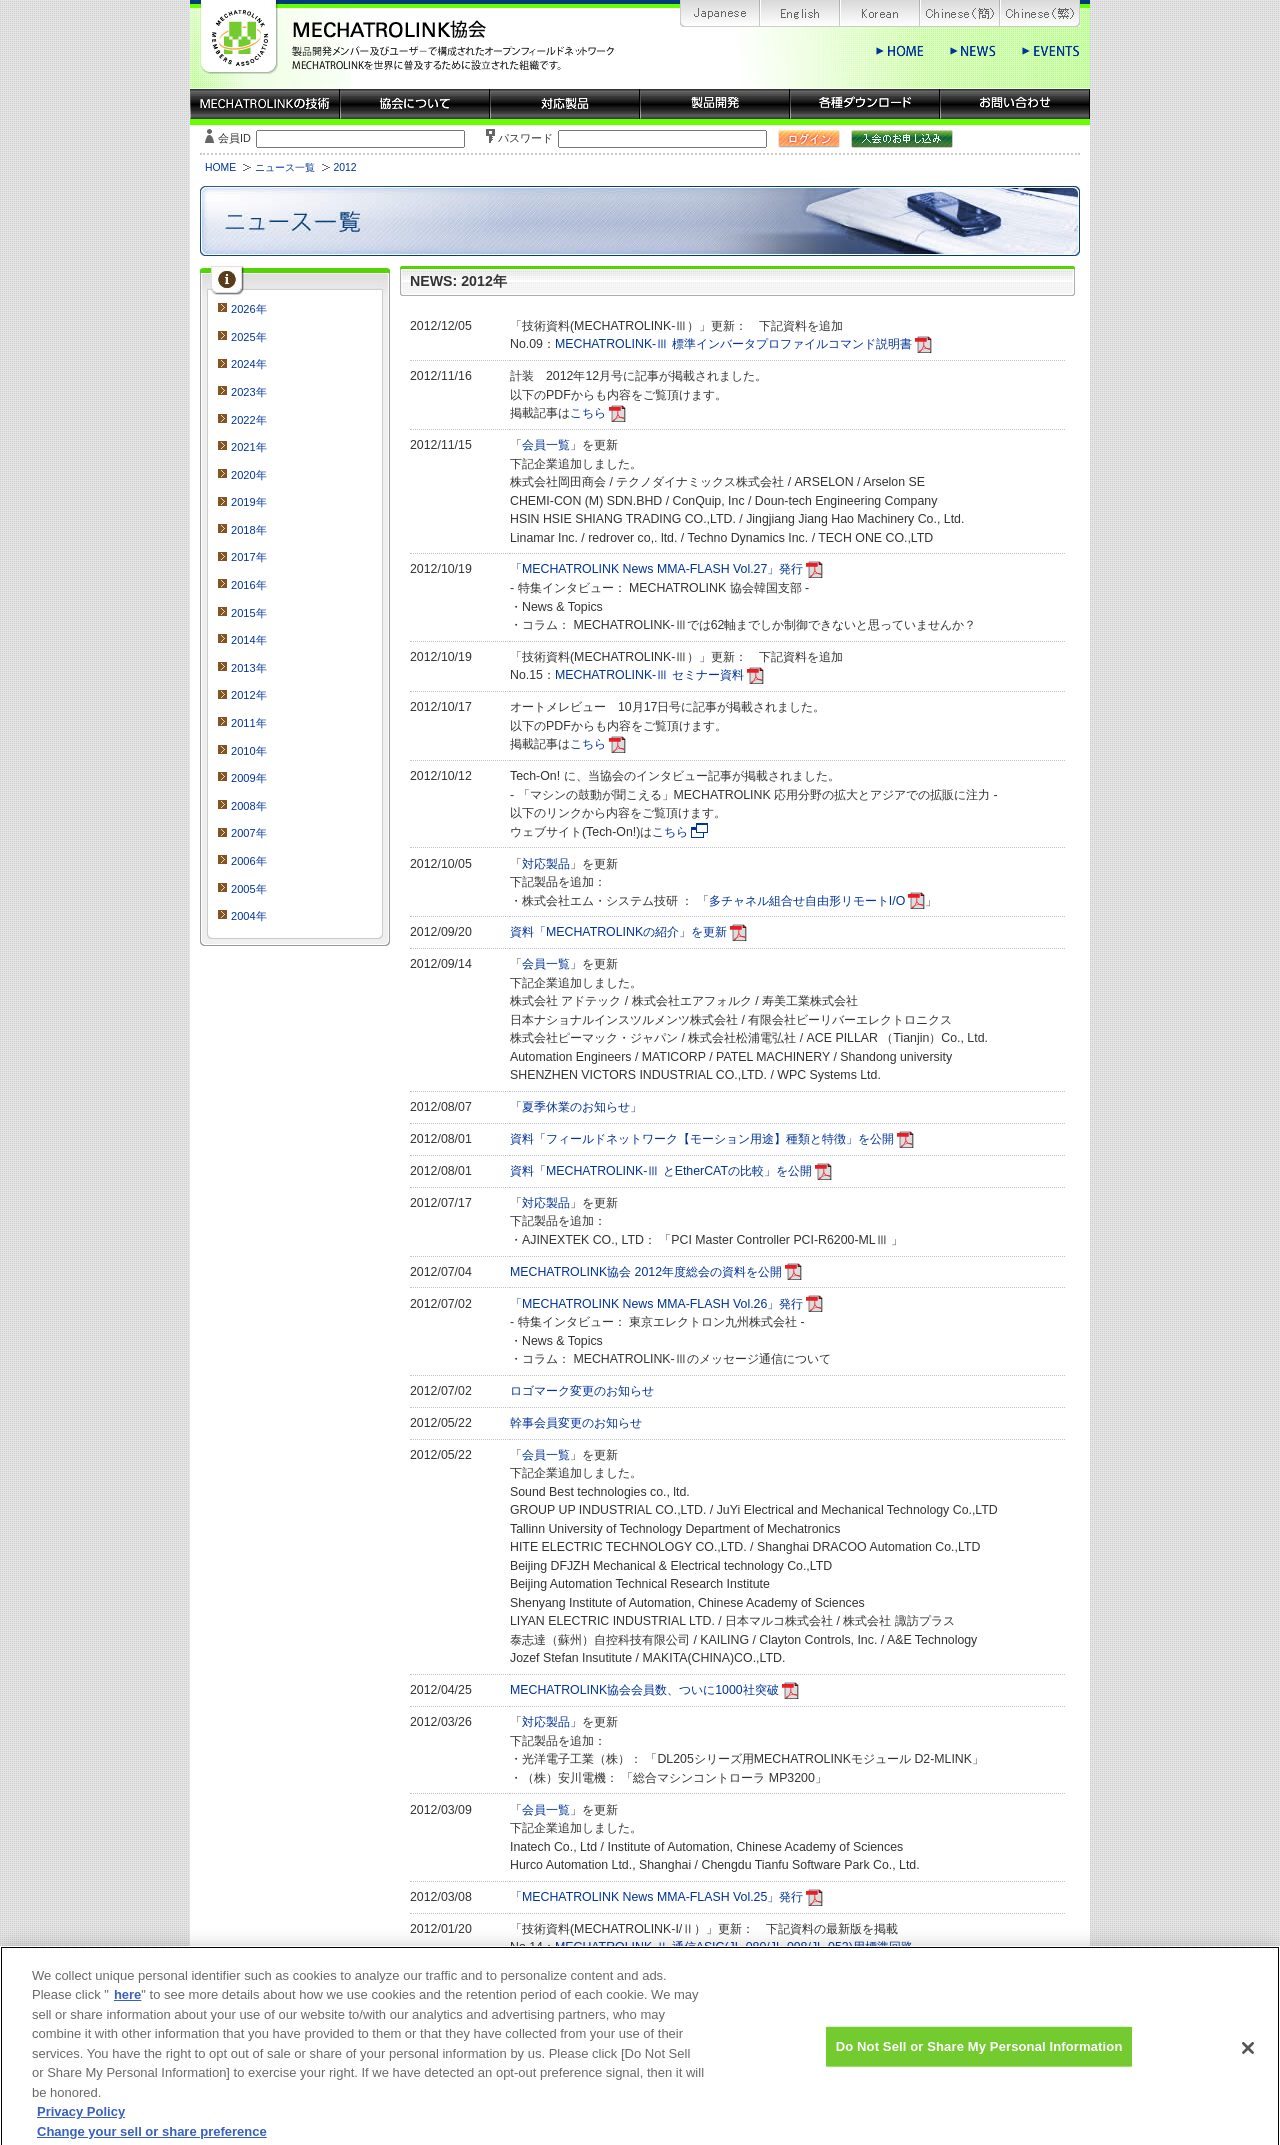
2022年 (249, 420)
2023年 (249, 392)
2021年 (249, 447)
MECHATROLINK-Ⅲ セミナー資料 (649, 675)
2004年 (249, 916)
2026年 (249, 309)
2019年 (249, 502)
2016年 (249, 585)
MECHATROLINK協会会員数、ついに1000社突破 (644, 1690)
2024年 (249, 364)
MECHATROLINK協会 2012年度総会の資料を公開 (646, 1272)
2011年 (249, 723)
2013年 (249, 668)
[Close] (1248, 2060)
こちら (588, 413)
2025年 (249, 337)
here (127, 2006)
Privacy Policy (81, 2123)
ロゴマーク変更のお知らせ (582, 1391)
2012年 (249, 695)
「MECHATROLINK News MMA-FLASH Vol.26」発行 (656, 1304)
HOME (220, 167)
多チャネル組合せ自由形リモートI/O (807, 901)
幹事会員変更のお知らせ (576, 1423)
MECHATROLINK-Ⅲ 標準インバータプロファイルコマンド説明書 (733, 344)
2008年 (249, 806)
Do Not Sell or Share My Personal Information (979, 2058)
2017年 (249, 557)
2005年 (249, 889)
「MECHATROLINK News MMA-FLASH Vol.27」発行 (656, 569)
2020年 (249, 475)
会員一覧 (546, 445)
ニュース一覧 (285, 167)
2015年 (249, 613)
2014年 (249, 640)
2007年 (249, 833)
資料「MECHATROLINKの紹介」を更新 (618, 932)
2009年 (249, 778)
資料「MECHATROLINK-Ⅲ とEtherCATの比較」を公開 (661, 1171)
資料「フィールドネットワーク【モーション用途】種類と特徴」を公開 (702, 1139)
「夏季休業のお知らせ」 (576, 1107)
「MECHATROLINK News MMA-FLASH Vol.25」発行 (656, 1897)
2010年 (249, 751)
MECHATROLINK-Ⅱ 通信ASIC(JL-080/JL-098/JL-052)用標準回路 (734, 1947)
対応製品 (546, 864)
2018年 (249, 530)
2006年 (249, 861)
